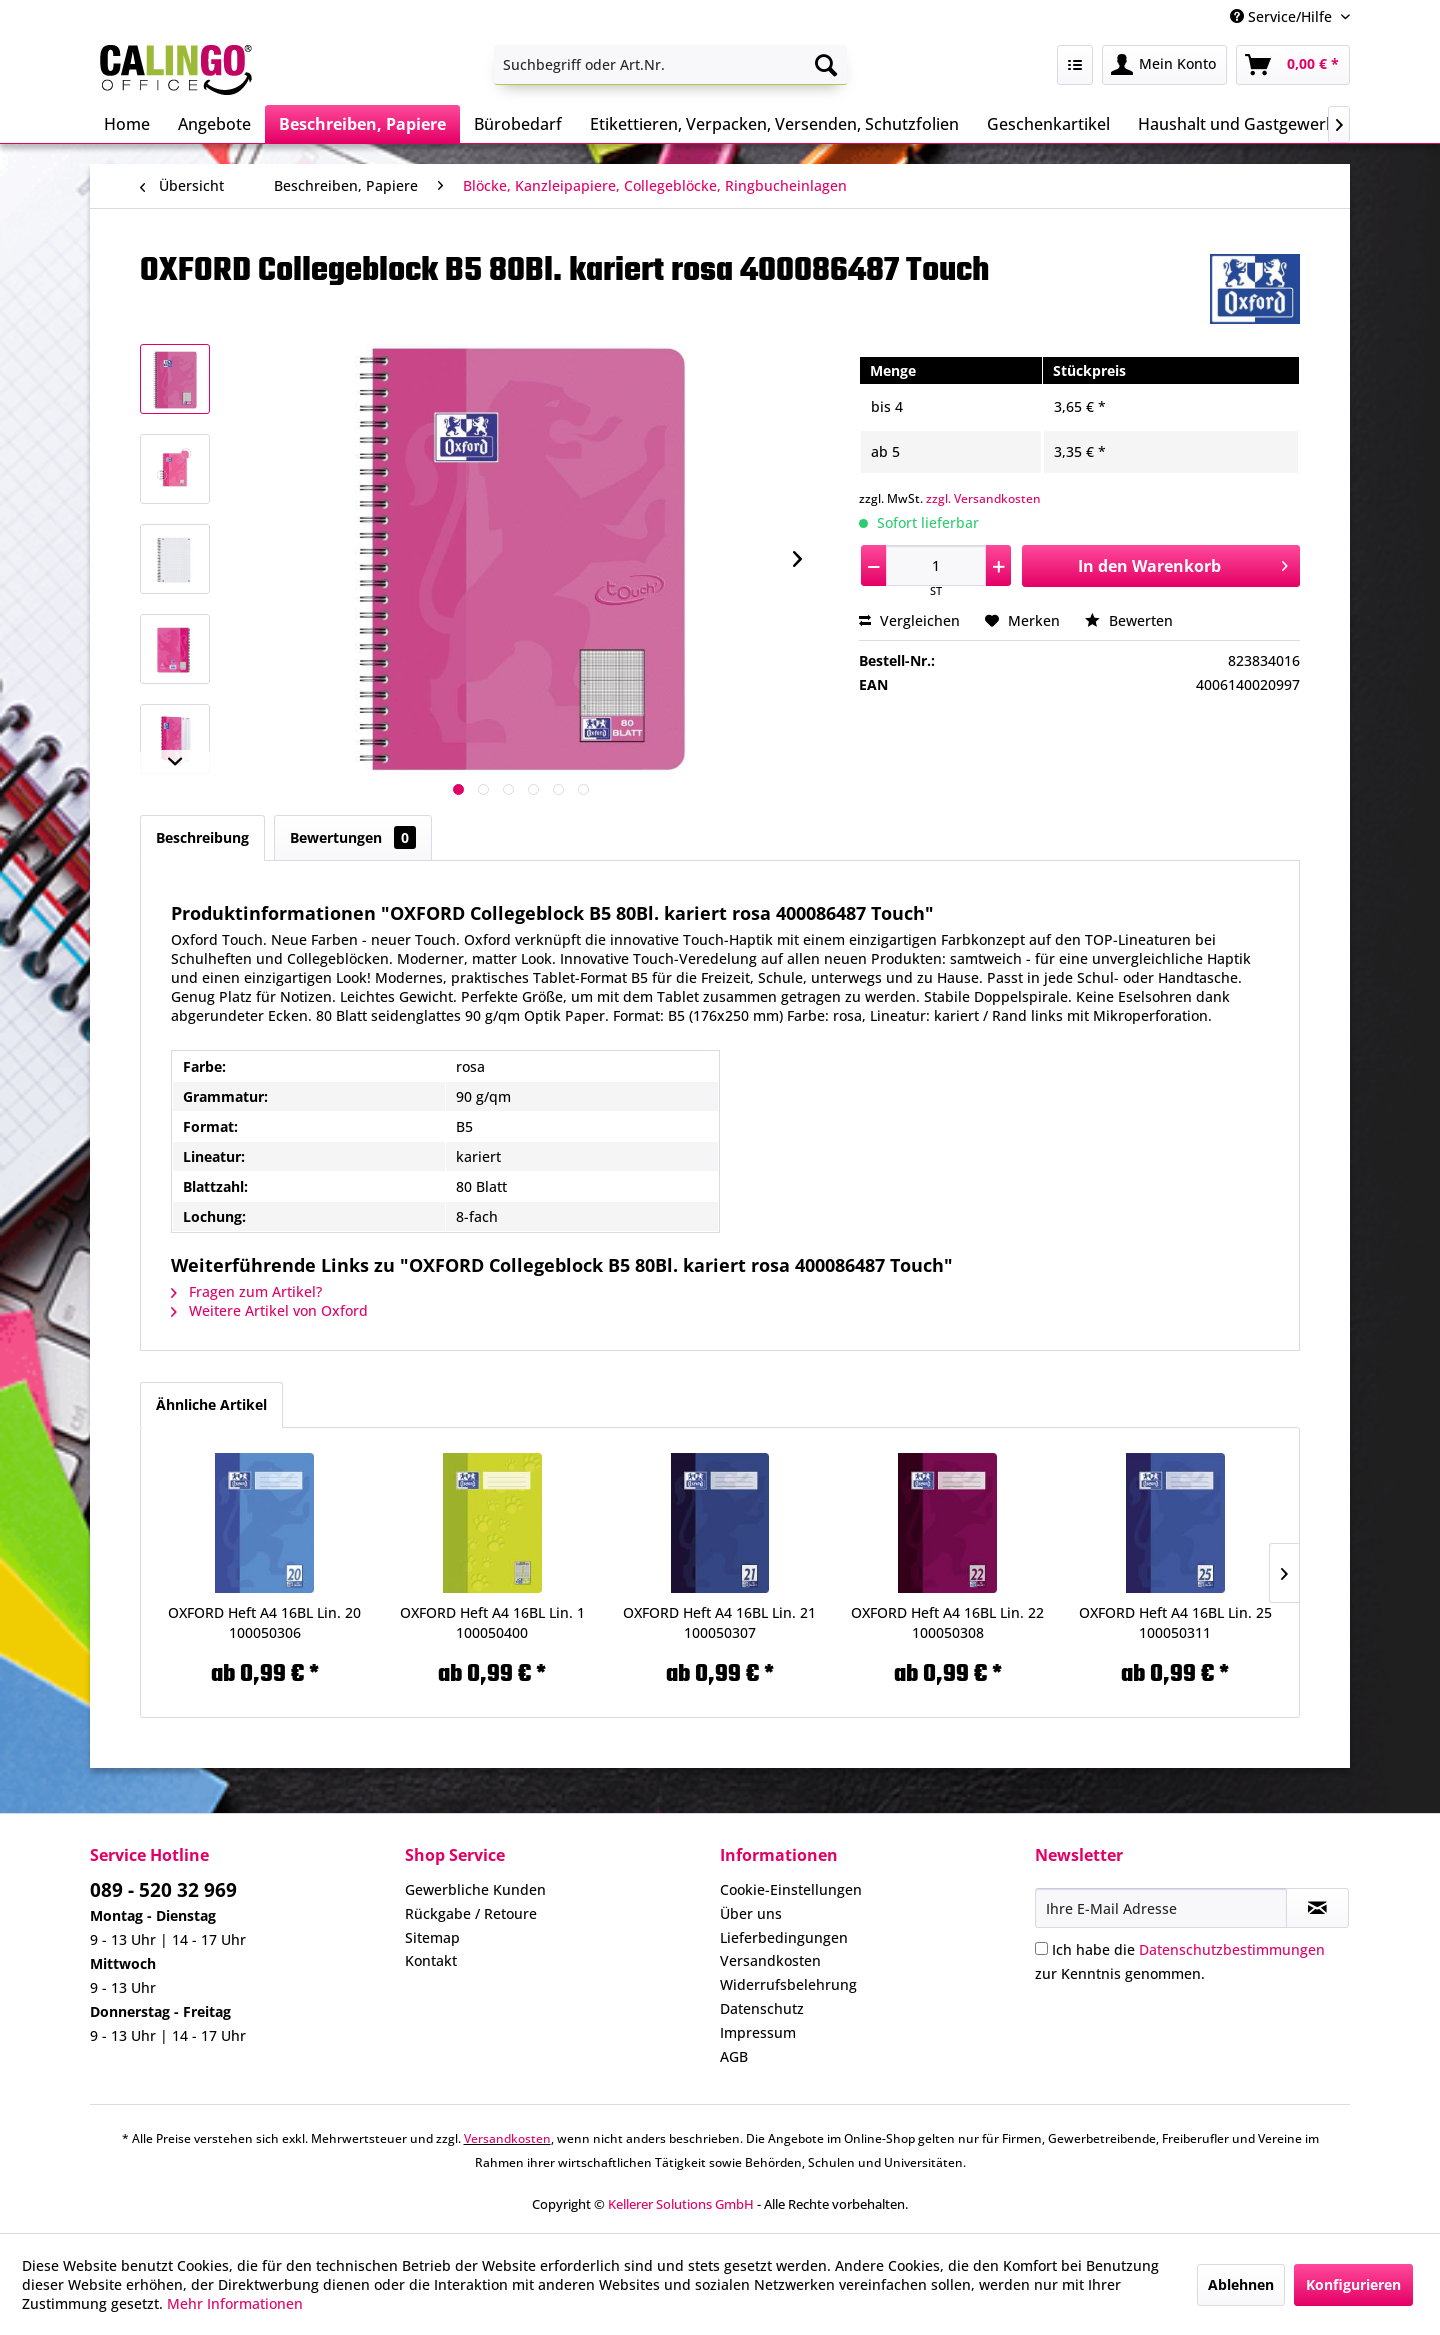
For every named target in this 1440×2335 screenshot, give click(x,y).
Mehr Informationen (235, 2303)
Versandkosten (770, 1960)
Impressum (758, 2032)
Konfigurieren (1353, 2284)
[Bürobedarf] (518, 124)
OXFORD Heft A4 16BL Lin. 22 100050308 (947, 1622)
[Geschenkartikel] (1048, 124)
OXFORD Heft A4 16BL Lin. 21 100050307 (719, 1622)
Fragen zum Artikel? (246, 1291)
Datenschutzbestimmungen (1232, 1949)
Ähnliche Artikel (211, 1404)
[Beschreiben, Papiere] (362, 124)
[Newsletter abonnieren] (1317, 1908)
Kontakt (431, 1960)
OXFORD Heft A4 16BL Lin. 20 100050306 (264, 1622)
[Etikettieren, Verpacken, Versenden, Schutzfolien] (774, 124)
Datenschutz (762, 2008)
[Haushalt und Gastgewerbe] (1241, 124)
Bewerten (1129, 620)
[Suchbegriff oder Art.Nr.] (670, 65)
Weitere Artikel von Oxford (269, 1310)
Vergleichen (909, 620)
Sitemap (432, 1937)
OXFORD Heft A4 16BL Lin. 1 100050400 (492, 1622)
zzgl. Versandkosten (983, 498)
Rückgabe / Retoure (471, 1913)
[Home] (127, 124)
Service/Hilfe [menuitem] (1283, 16)
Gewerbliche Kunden (475, 1889)
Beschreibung (202, 837)
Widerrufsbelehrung (788, 1984)
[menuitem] (670, 65)
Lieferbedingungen (784, 1937)
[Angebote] (214, 124)
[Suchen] (826, 65)
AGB (734, 2056)
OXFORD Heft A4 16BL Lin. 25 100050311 (1175, 1622)
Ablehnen (1241, 2284)
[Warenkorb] (1293, 65)
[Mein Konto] (1164, 65)
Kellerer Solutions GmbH (681, 2204)
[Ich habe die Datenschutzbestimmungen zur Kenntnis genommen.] (1041, 1948)
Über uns (751, 1913)
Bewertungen (353, 837)
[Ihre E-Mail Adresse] (1161, 1908)
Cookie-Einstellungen (791, 1889)
